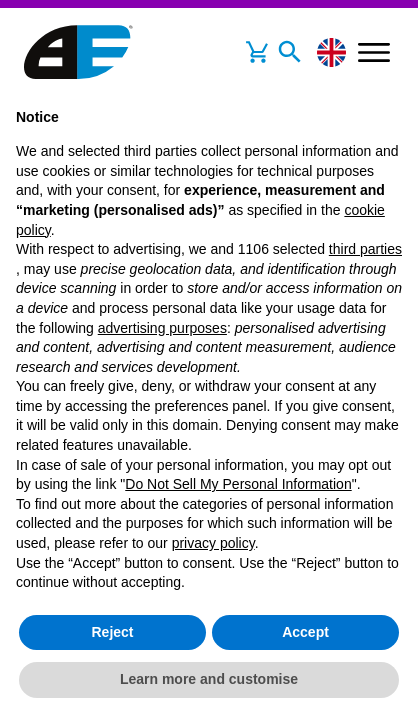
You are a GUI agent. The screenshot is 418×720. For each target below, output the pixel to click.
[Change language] (331, 52)
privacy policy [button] (213, 543)
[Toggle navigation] (290, 52)
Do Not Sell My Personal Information (238, 484)
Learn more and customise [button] (209, 679)
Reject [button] (112, 632)
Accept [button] (305, 632)
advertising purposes (162, 328)
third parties (365, 249)
